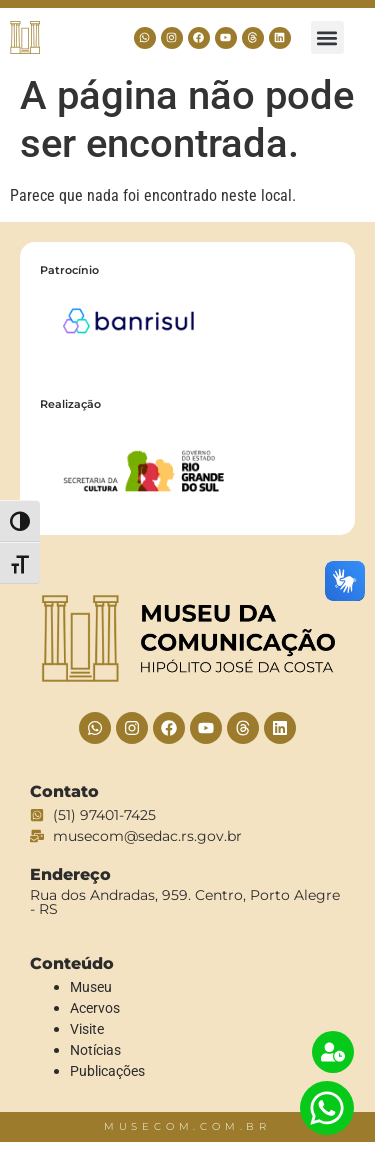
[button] (327, 37)
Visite (87, 1029)
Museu (91, 987)
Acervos (95, 1008)
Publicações (107, 1071)
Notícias (95, 1050)
